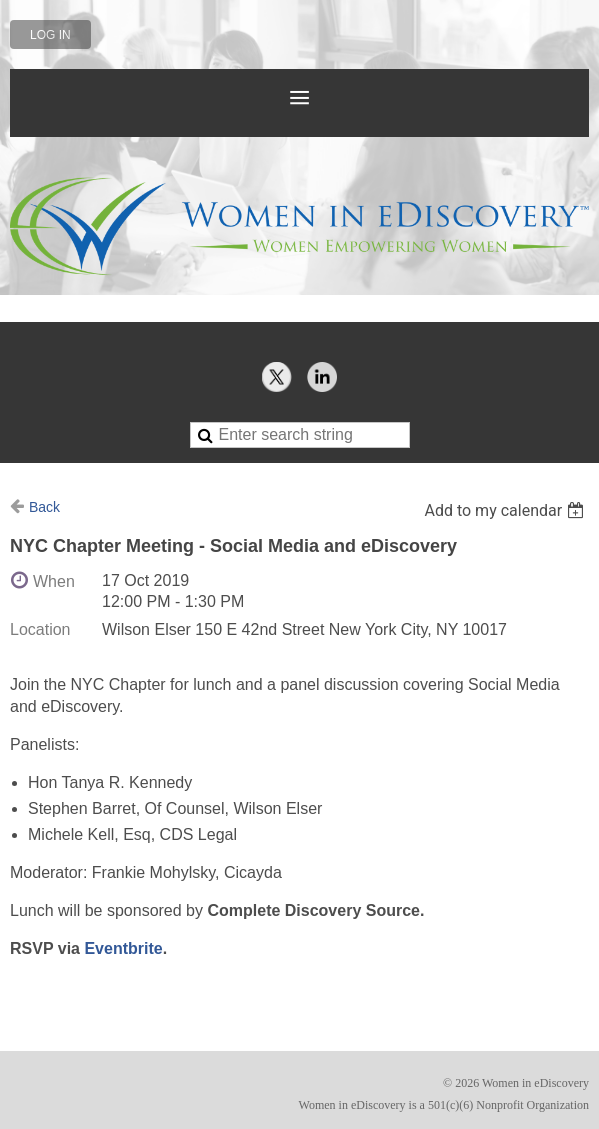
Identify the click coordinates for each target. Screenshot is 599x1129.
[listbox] (506, 510)
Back (44, 507)
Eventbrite (123, 948)
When (54, 581)
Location (40, 629)
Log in (50, 35)
